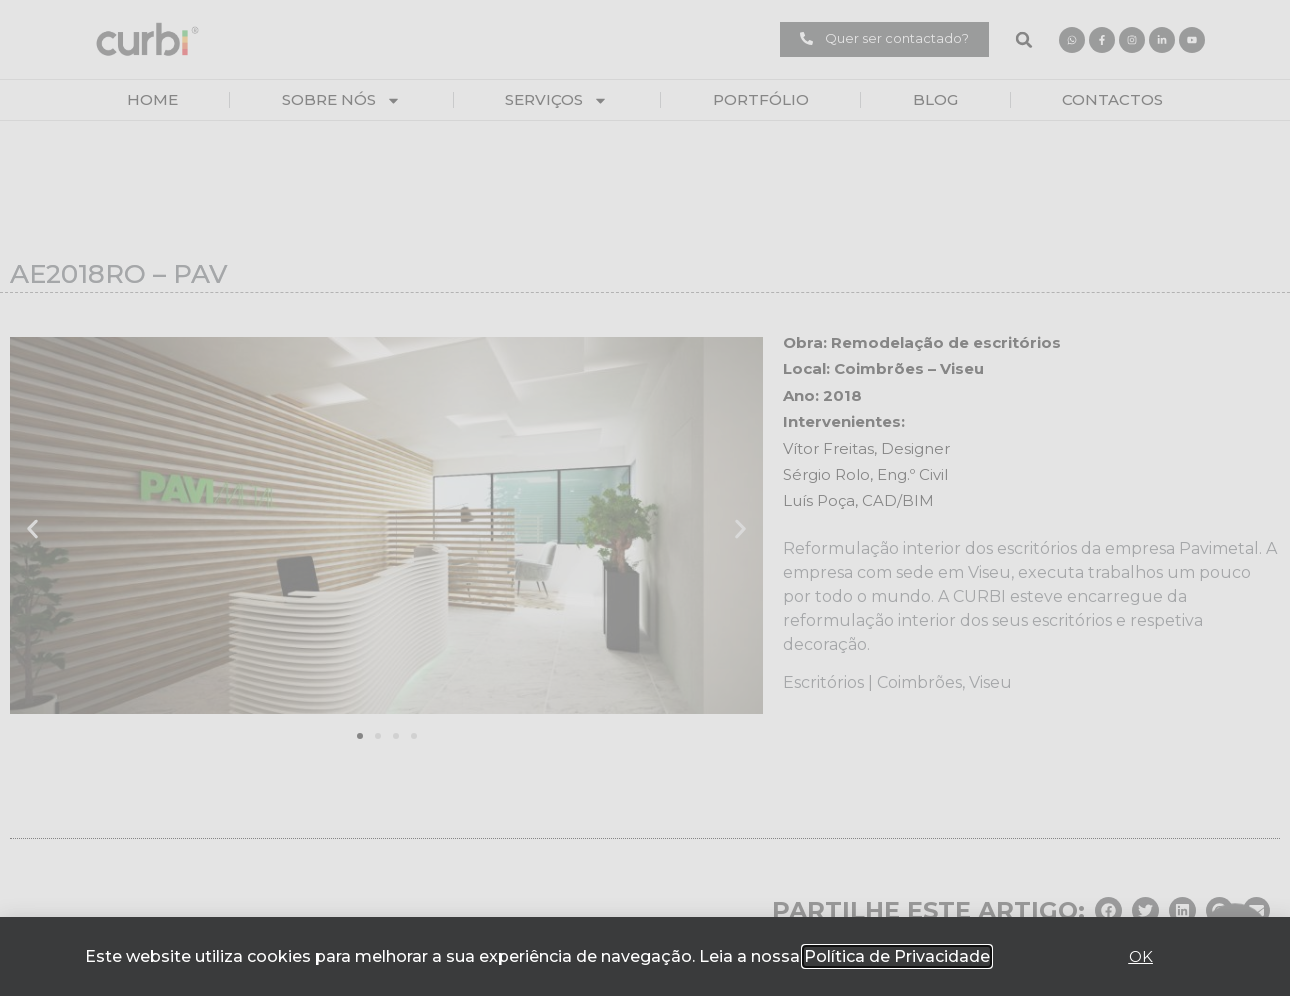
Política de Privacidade (897, 956)
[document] (645, 498)
